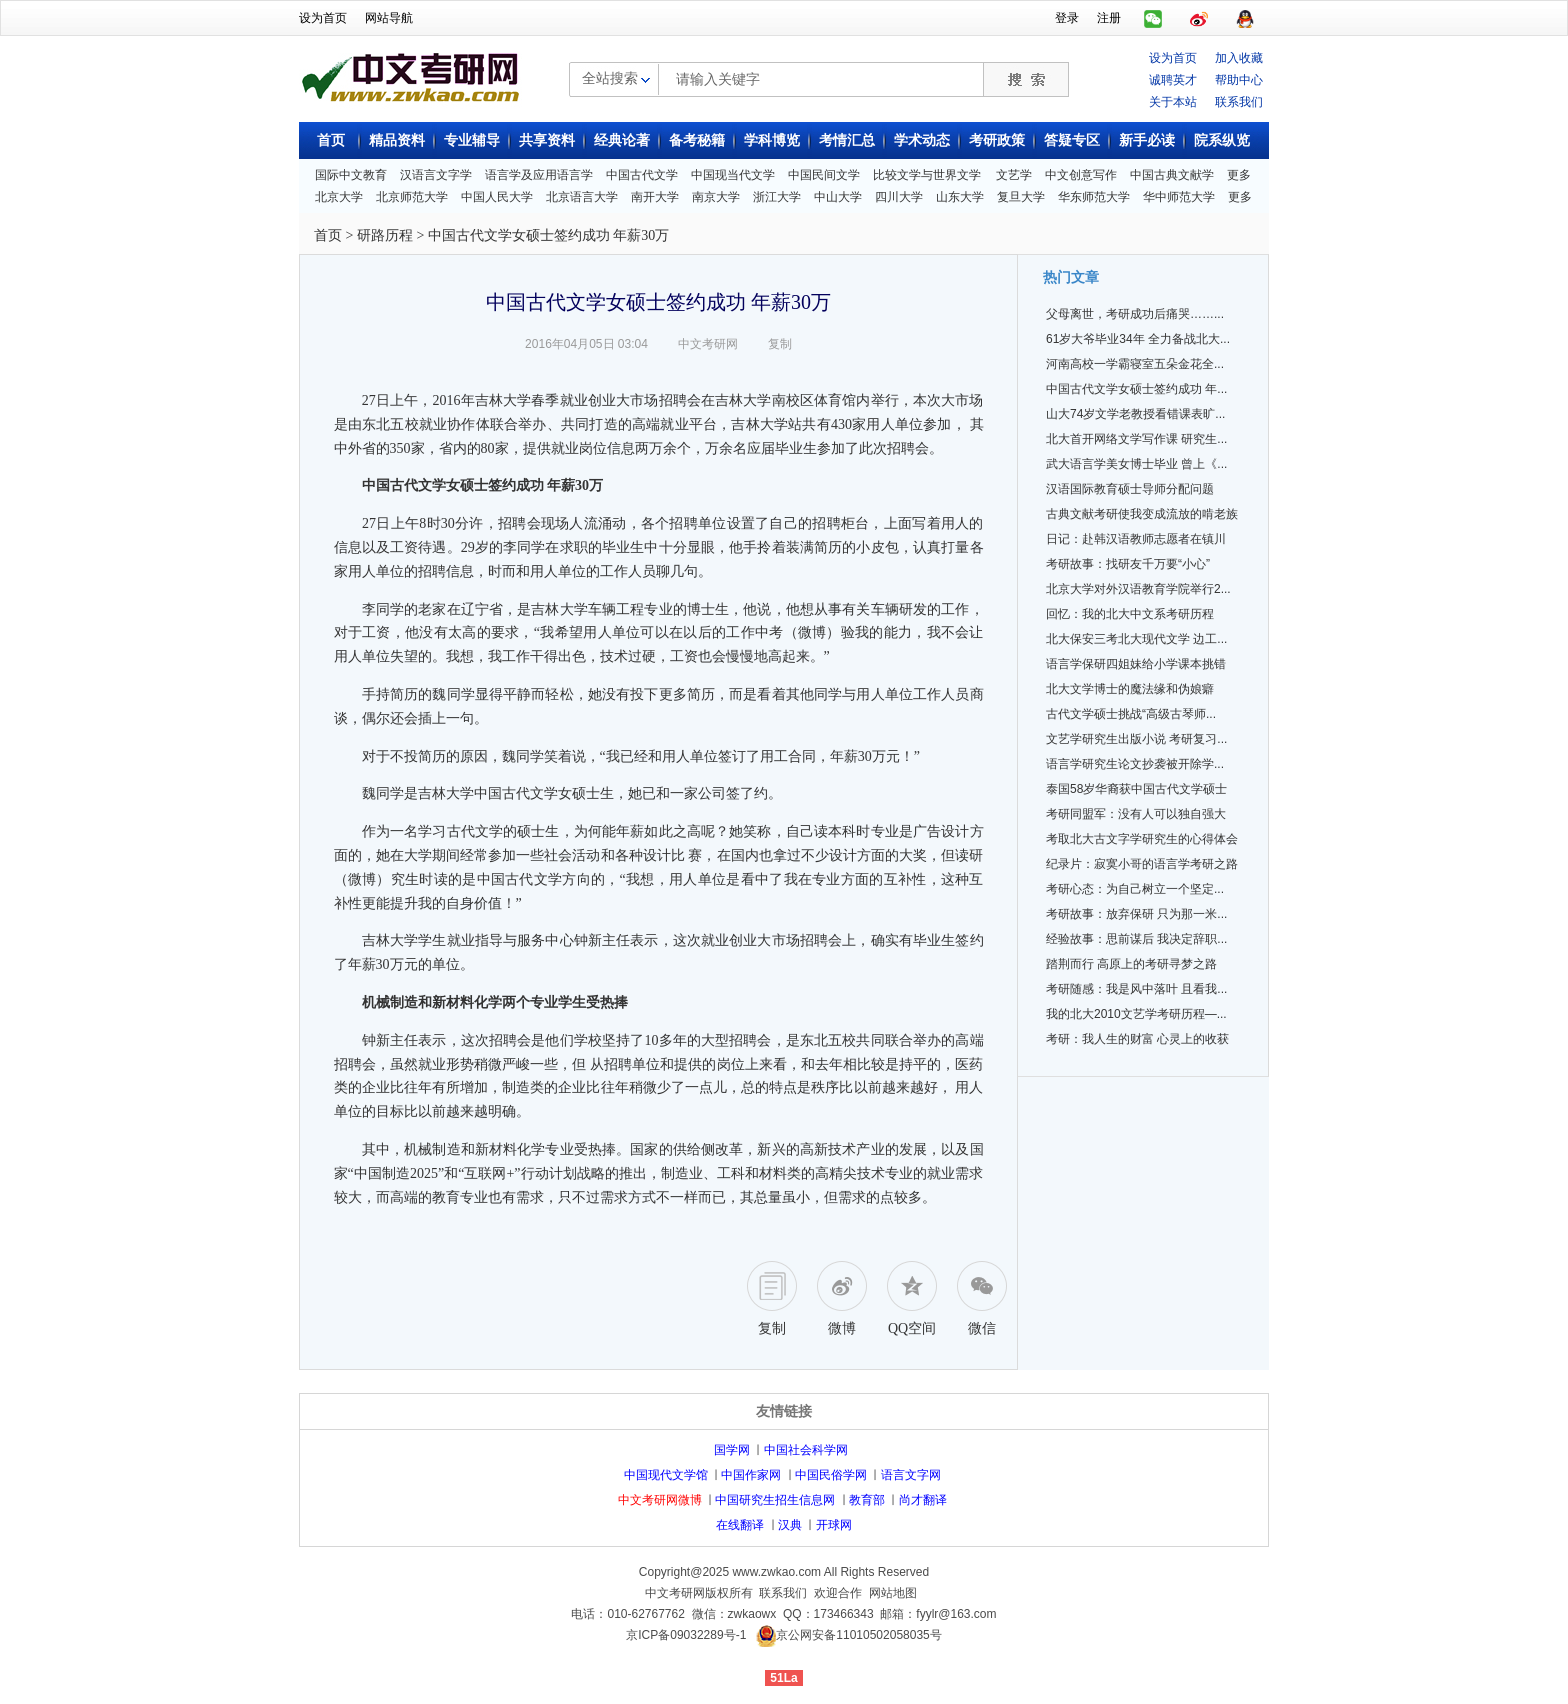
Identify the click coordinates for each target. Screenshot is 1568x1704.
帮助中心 (1239, 80)
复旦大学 (1021, 197)
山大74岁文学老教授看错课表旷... (1135, 414)
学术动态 (922, 140)
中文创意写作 (1081, 175)
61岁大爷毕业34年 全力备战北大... (1138, 339)
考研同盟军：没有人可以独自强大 (1136, 814)
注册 (1109, 18)
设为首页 (323, 18)
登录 (1067, 18)
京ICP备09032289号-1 (686, 1635)
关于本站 (1173, 102)
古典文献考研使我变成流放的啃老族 (1142, 514)
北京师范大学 (412, 197)
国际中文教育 (351, 175)
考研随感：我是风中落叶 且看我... (1136, 989)
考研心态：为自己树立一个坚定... (1135, 889)
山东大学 (960, 197)
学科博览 (772, 140)
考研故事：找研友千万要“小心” (1128, 564)
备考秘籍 (697, 140)
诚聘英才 (1173, 80)
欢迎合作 (838, 1593)
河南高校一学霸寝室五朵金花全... (1135, 364)
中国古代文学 (642, 175)
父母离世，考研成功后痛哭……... (1135, 314)
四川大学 (899, 197)
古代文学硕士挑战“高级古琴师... (1131, 714)
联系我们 (1239, 102)
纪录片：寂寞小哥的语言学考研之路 (1142, 864)
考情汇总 (847, 140)
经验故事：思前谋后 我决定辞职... (1136, 939)
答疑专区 (1072, 140)
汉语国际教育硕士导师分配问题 (1130, 489)
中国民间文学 (824, 175)
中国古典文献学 (1172, 175)
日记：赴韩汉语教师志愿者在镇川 (1136, 539)
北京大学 (339, 197)
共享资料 (547, 140)
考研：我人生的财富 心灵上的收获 (1137, 1039)
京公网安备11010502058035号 (858, 1635)
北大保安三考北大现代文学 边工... (1136, 639)
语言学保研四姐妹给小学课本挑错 (1136, 664)
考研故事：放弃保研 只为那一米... (1136, 914)
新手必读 (1147, 140)
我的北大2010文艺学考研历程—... (1136, 1014)
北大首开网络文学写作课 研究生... (1136, 439)
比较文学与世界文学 (927, 175)
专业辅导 (472, 140)
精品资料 (397, 140)
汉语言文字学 (436, 175)
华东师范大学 (1094, 197)
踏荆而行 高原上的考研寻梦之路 (1131, 964)
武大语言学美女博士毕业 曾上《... (1136, 464)
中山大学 (838, 197)
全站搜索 (610, 78)
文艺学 (1014, 175)
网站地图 (893, 1593)
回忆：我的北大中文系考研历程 (1130, 614)
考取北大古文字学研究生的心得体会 (1142, 839)
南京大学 (716, 197)
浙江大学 (777, 197)
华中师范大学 (1179, 197)
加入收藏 (1239, 58)
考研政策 (997, 140)
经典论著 (622, 140)
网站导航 (389, 18)
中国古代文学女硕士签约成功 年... (1136, 389)
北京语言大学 (582, 197)
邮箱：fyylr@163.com (938, 1614)
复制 (780, 344)
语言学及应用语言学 (539, 175)
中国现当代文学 (733, 175)
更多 (1239, 175)
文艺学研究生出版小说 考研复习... (1136, 739)
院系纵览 (1222, 140)
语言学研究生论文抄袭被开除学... (1135, 764)
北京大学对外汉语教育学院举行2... (1138, 589)
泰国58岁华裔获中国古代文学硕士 (1136, 789)
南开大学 (655, 197)
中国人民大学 (497, 197)
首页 (331, 140)
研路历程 (385, 235)
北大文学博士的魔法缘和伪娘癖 (1130, 689)
